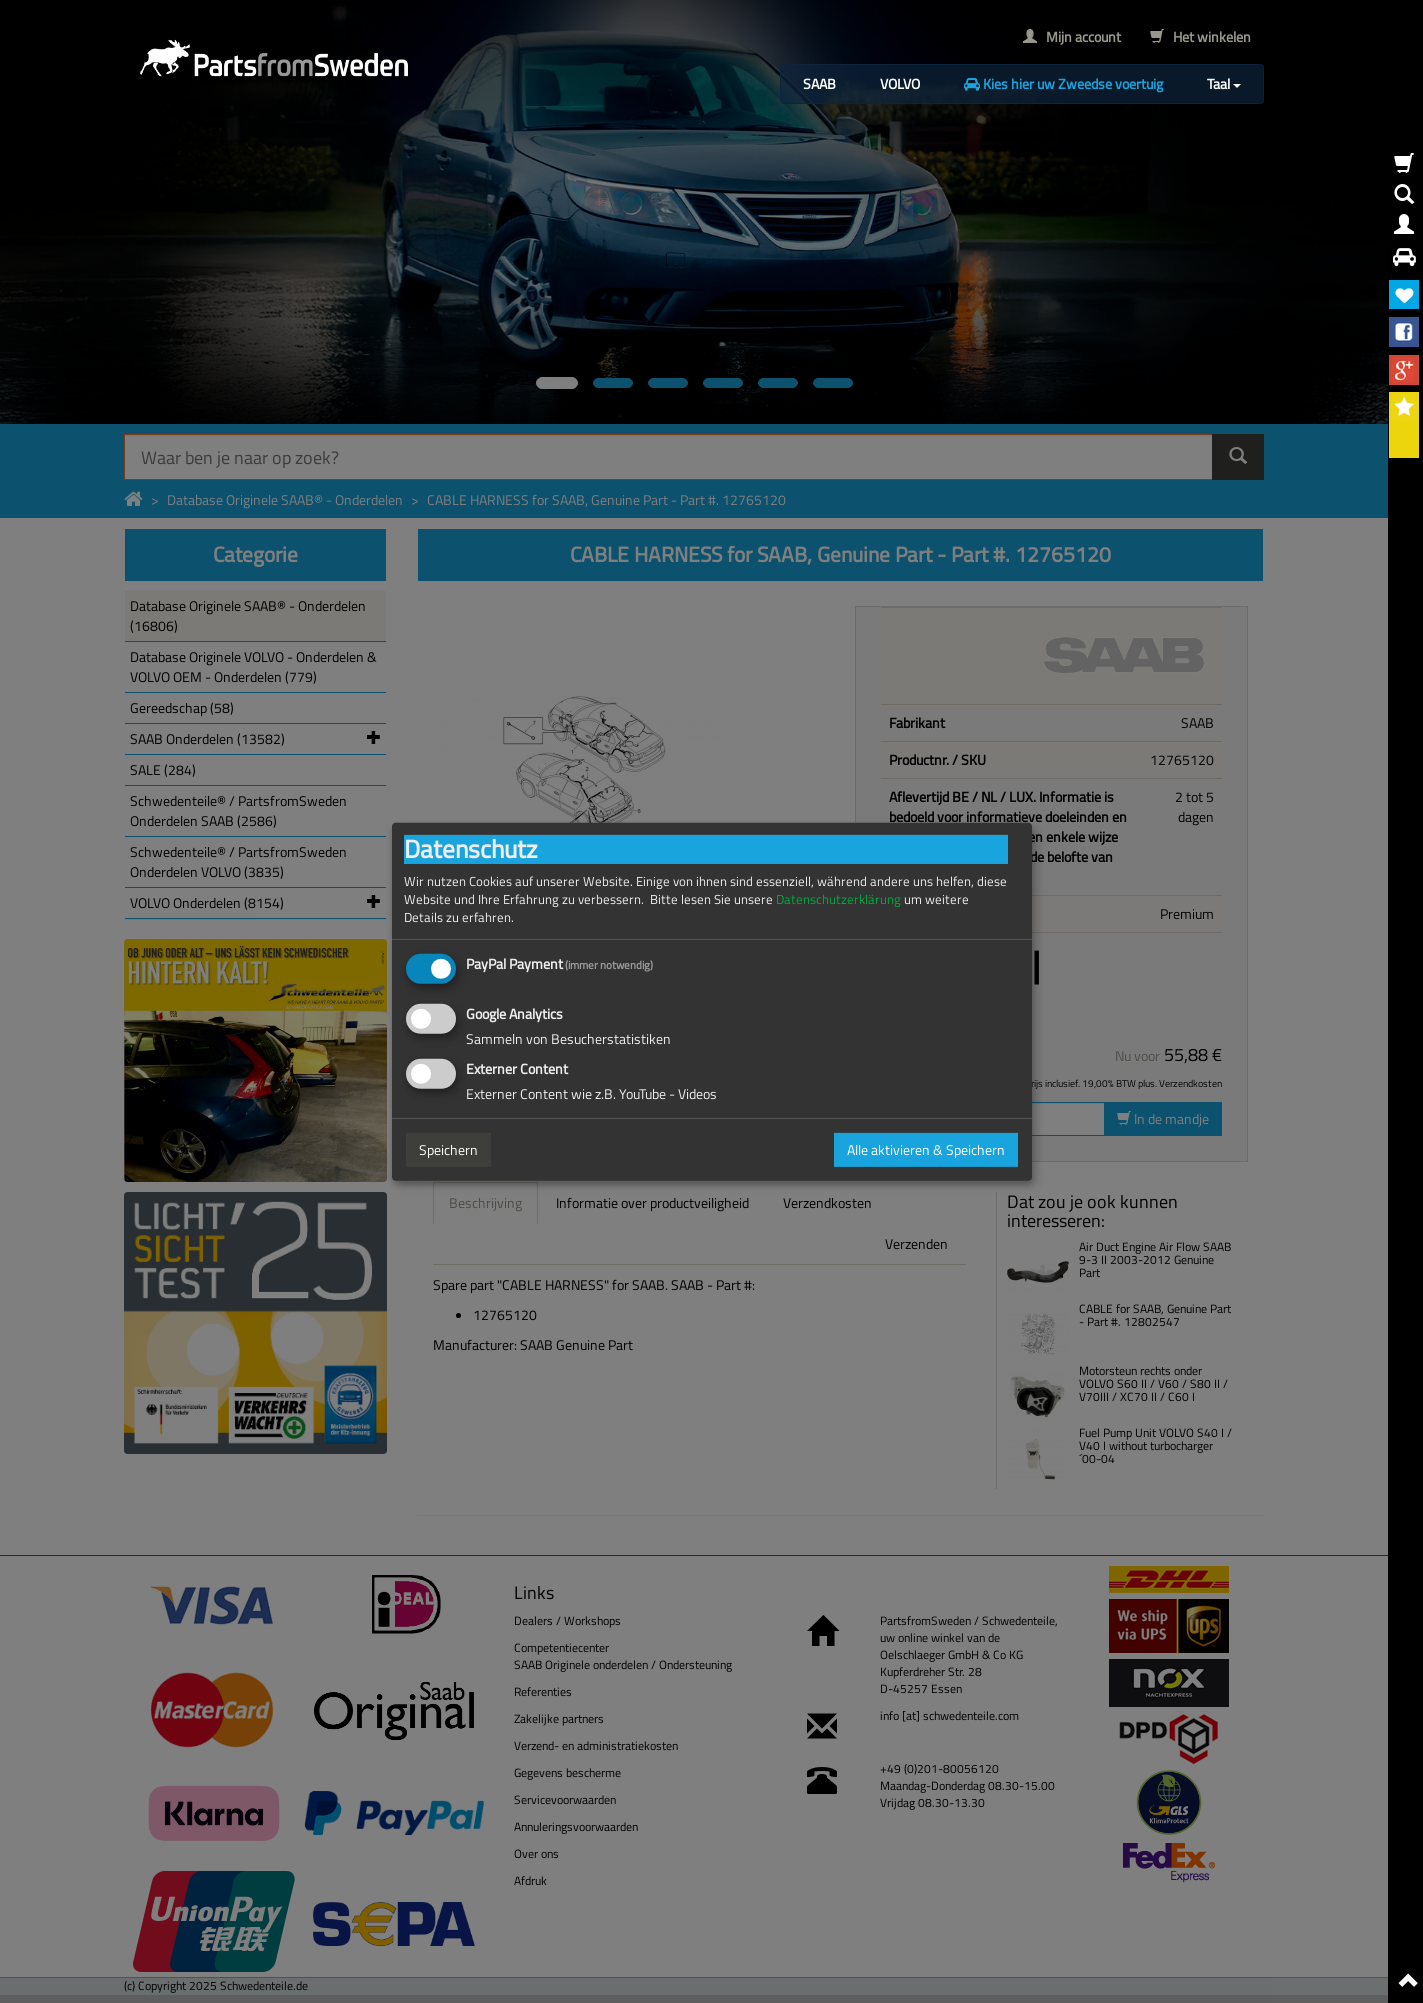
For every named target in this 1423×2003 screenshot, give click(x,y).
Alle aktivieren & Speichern (926, 1149)
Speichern (448, 1149)
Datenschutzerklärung (838, 898)
